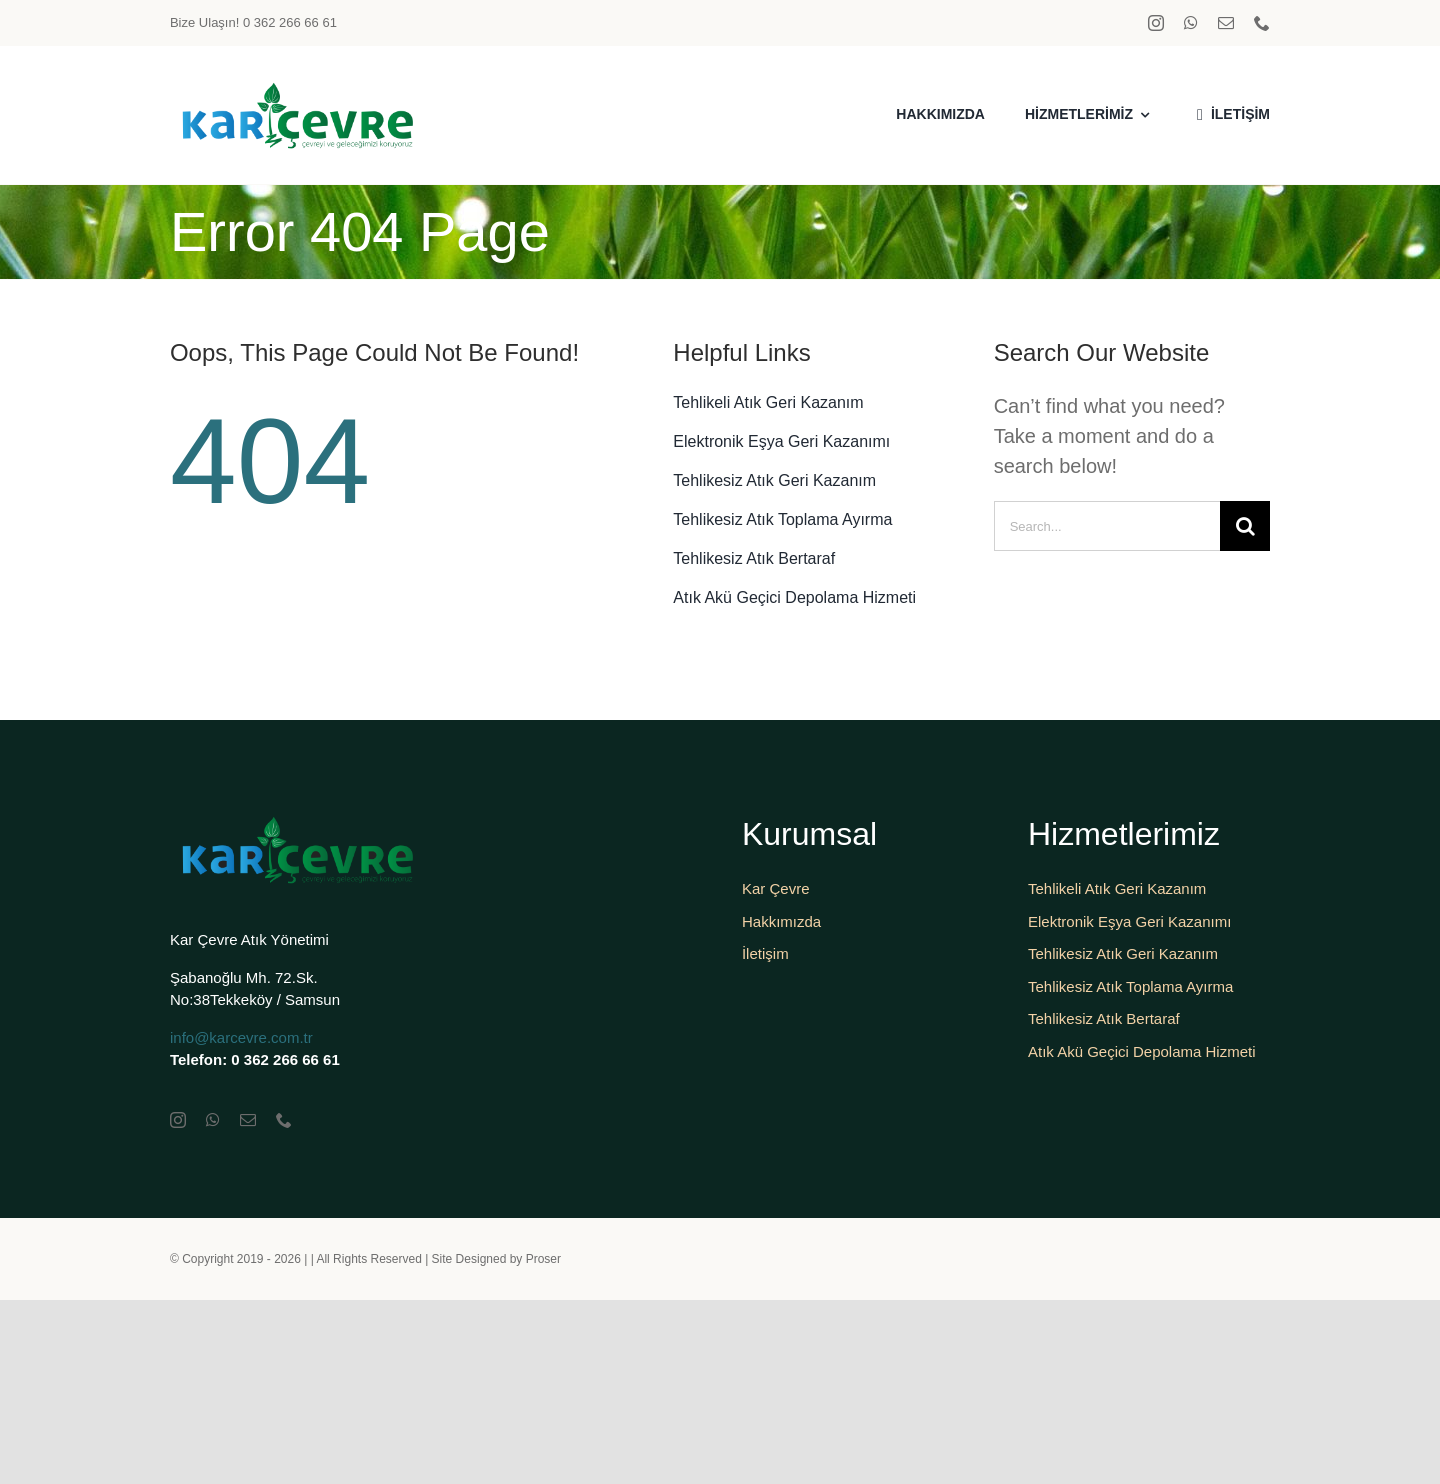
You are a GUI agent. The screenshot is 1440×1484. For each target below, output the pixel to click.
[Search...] (1107, 526)
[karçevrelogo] (295, 86)
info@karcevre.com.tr (241, 1037)
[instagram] (1156, 23)
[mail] (1226, 23)
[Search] (1245, 526)
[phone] (1262, 23)
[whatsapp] (1191, 23)
